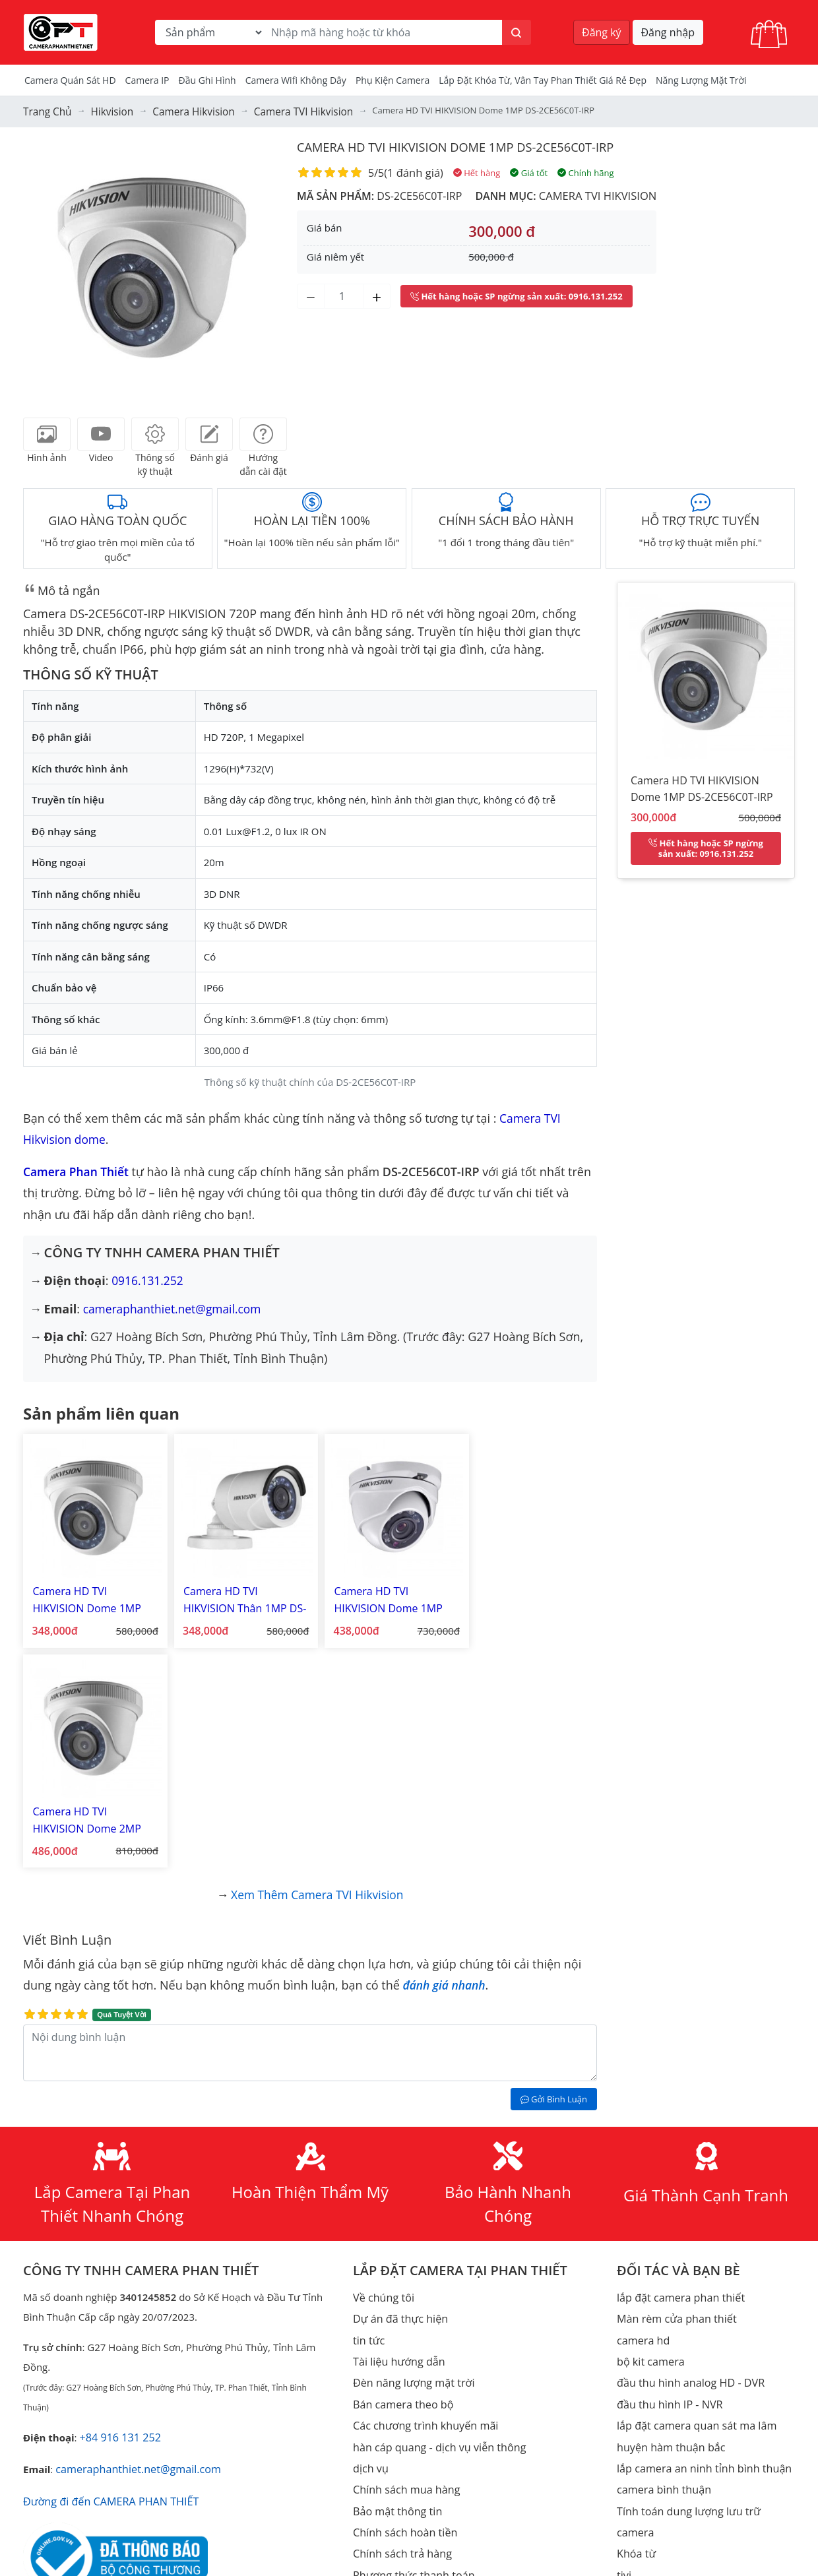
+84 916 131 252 (117, 2203)
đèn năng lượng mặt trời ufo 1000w (434, 2459)
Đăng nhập (668, 32)
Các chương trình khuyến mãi (420, 2182)
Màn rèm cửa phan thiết (672, 2083)
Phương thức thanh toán (409, 2320)
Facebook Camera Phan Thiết (155, 2396)
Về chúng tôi (381, 2063)
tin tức (368, 2103)
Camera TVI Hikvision (595, 193)
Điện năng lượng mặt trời (674, 2439)
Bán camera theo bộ (399, 2162)
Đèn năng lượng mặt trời (409, 2142)
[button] (43, 266)
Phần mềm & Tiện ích (402, 2479)
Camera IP (147, 80)
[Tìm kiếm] (516, 32)
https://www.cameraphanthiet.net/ (160, 2374)
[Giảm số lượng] (311, 293)
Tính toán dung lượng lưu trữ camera (702, 2261)
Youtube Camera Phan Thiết (147, 2417)
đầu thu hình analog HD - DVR (685, 2142)
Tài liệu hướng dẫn (396, 2122)
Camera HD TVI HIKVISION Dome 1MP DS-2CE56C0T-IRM (381, 1592)
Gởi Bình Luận (553, 1865)
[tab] (47, 431)
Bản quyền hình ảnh (399, 2498)
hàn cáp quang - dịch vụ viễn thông (433, 2202)
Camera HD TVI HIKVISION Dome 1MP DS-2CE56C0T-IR (91, 1592)
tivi (623, 2301)
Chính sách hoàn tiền (401, 2281)
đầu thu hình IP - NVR (666, 2162)
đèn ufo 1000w (387, 2419)
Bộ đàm (634, 2498)
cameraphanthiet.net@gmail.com (175, 1306)
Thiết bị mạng (648, 2419)
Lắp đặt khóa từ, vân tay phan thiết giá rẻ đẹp (542, 80)
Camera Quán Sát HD (70, 80)
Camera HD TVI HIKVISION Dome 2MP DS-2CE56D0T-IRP (526, 1592)
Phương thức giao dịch (404, 2340)
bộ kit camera (648, 2122)
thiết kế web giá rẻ (395, 2380)
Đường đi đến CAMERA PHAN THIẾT (104, 2264)
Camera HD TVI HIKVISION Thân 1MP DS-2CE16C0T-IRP (236, 1592)
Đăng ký (601, 32)
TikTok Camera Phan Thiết (132, 2438)
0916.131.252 (148, 1278)
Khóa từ (635, 2281)
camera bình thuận (661, 2241)
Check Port (642, 2340)
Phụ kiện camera (392, 80)
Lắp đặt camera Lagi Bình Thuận (691, 2320)
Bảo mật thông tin (394, 2261)
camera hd (641, 2103)
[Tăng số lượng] (377, 293)
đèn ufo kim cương (396, 2439)
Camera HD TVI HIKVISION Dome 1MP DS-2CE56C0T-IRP (471, 144)
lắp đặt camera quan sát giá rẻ (422, 2360)
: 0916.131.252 (516, 293)
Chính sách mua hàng (403, 2241)
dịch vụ (369, 2221)
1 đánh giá (412, 170)
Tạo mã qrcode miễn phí (673, 2360)
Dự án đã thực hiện (397, 2083)
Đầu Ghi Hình (207, 80)
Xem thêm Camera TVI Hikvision (317, 1661)
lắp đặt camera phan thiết (676, 2063)
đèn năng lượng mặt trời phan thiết (434, 2399)
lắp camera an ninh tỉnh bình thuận (698, 2221)
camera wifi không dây (295, 80)
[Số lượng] (343, 293)
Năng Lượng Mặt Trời (701, 80)
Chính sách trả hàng (399, 2301)
